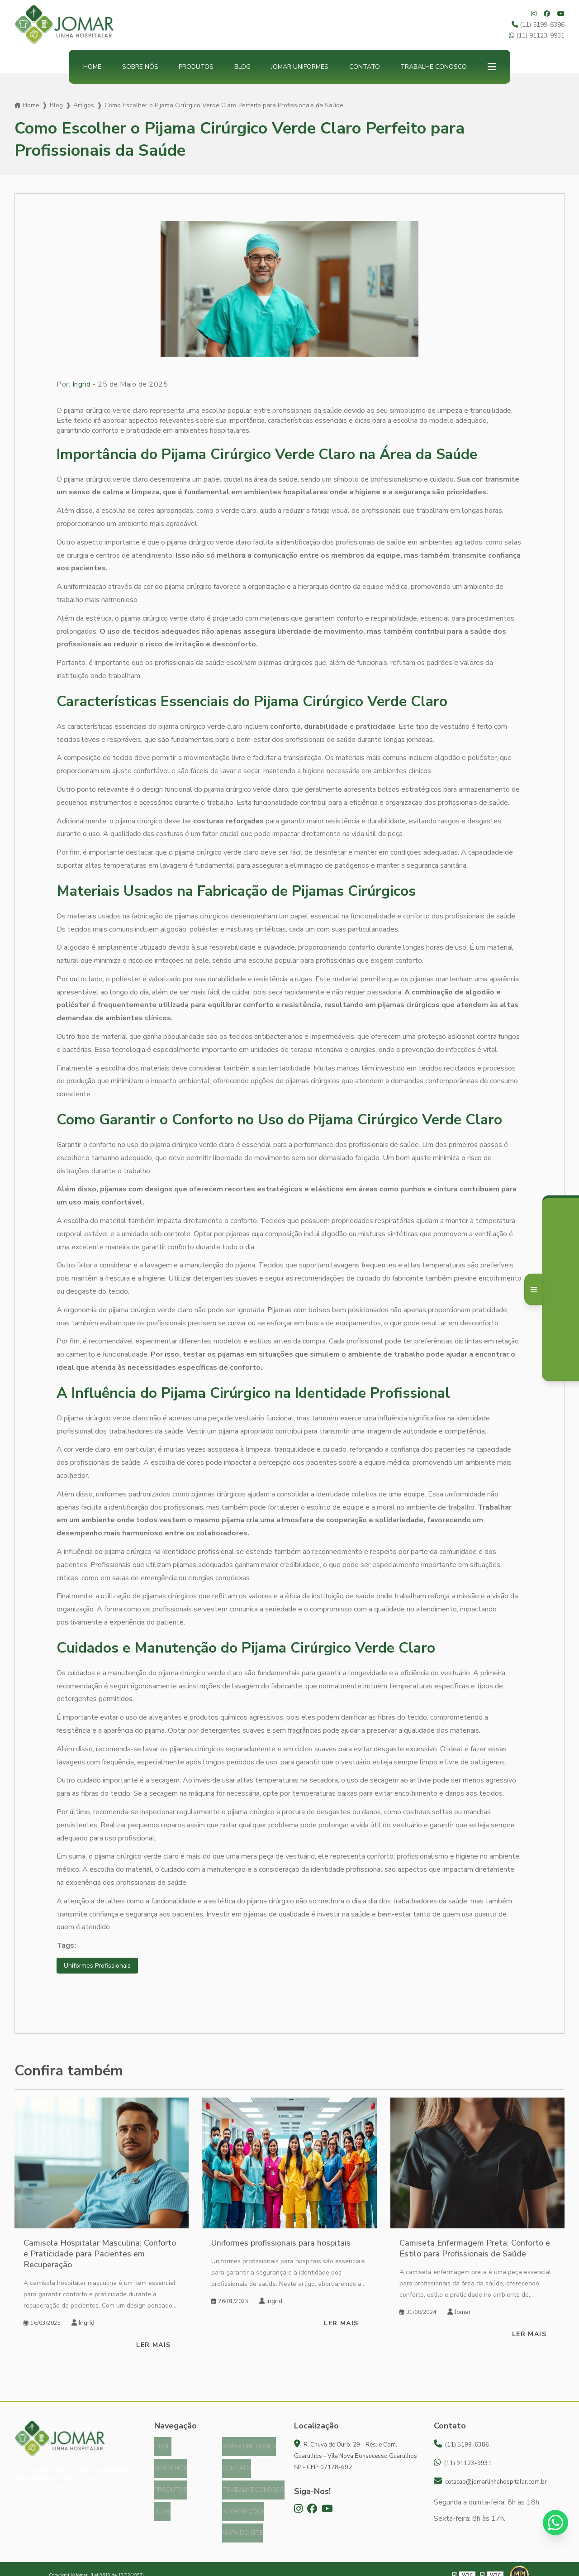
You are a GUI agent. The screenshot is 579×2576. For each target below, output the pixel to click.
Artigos (83, 105)
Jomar (459, 2313)
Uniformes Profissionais (101, 1966)
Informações (243, 2504)
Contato (364, 66)
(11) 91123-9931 (537, 35)
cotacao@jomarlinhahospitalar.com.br (490, 2482)
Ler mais (153, 2346)
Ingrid (81, 384)
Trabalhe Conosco (433, 66)
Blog (242, 66)
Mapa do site (242, 2523)
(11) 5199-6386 (538, 24)
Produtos (196, 66)
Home (92, 66)
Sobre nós (140, 66)
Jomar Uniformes (299, 66)
